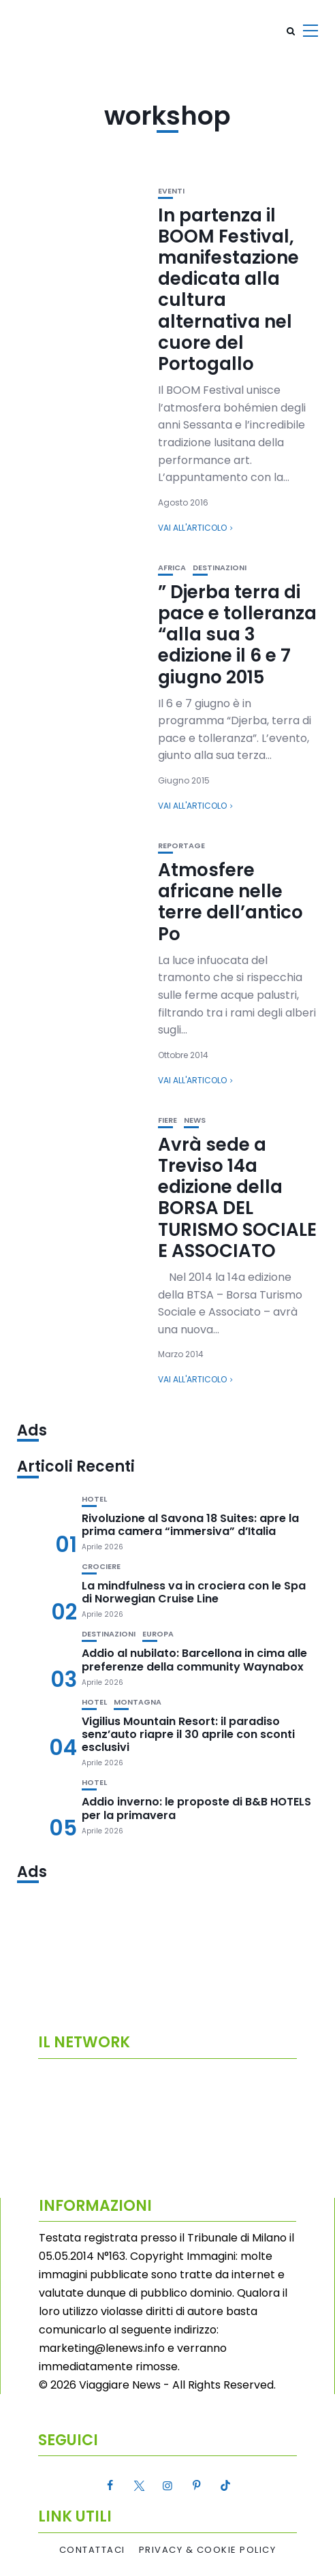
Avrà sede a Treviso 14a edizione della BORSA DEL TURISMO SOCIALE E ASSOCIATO (237, 1197)
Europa (158, 1634)
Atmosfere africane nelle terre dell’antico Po (230, 902)
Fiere (167, 1120)
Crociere (101, 1566)
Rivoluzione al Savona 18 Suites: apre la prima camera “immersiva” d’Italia (190, 1524)
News (195, 1120)
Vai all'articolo (192, 527)
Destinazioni (219, 568)
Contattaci (92, 2550)
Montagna (137, 1702)
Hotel (94, 1499)
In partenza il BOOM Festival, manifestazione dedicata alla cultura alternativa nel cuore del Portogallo (228, 289)
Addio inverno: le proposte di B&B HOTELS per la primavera (196, 1808)
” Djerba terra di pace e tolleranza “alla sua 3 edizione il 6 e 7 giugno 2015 (237, 634)
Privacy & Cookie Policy (207, 2550)
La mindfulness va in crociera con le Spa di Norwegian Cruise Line (194, 1592)
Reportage (181, 846)
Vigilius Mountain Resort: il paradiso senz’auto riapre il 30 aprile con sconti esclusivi (188, 1734)
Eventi (171, 191)
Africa (172, 568)
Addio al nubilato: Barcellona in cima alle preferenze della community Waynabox (194, 1659)
